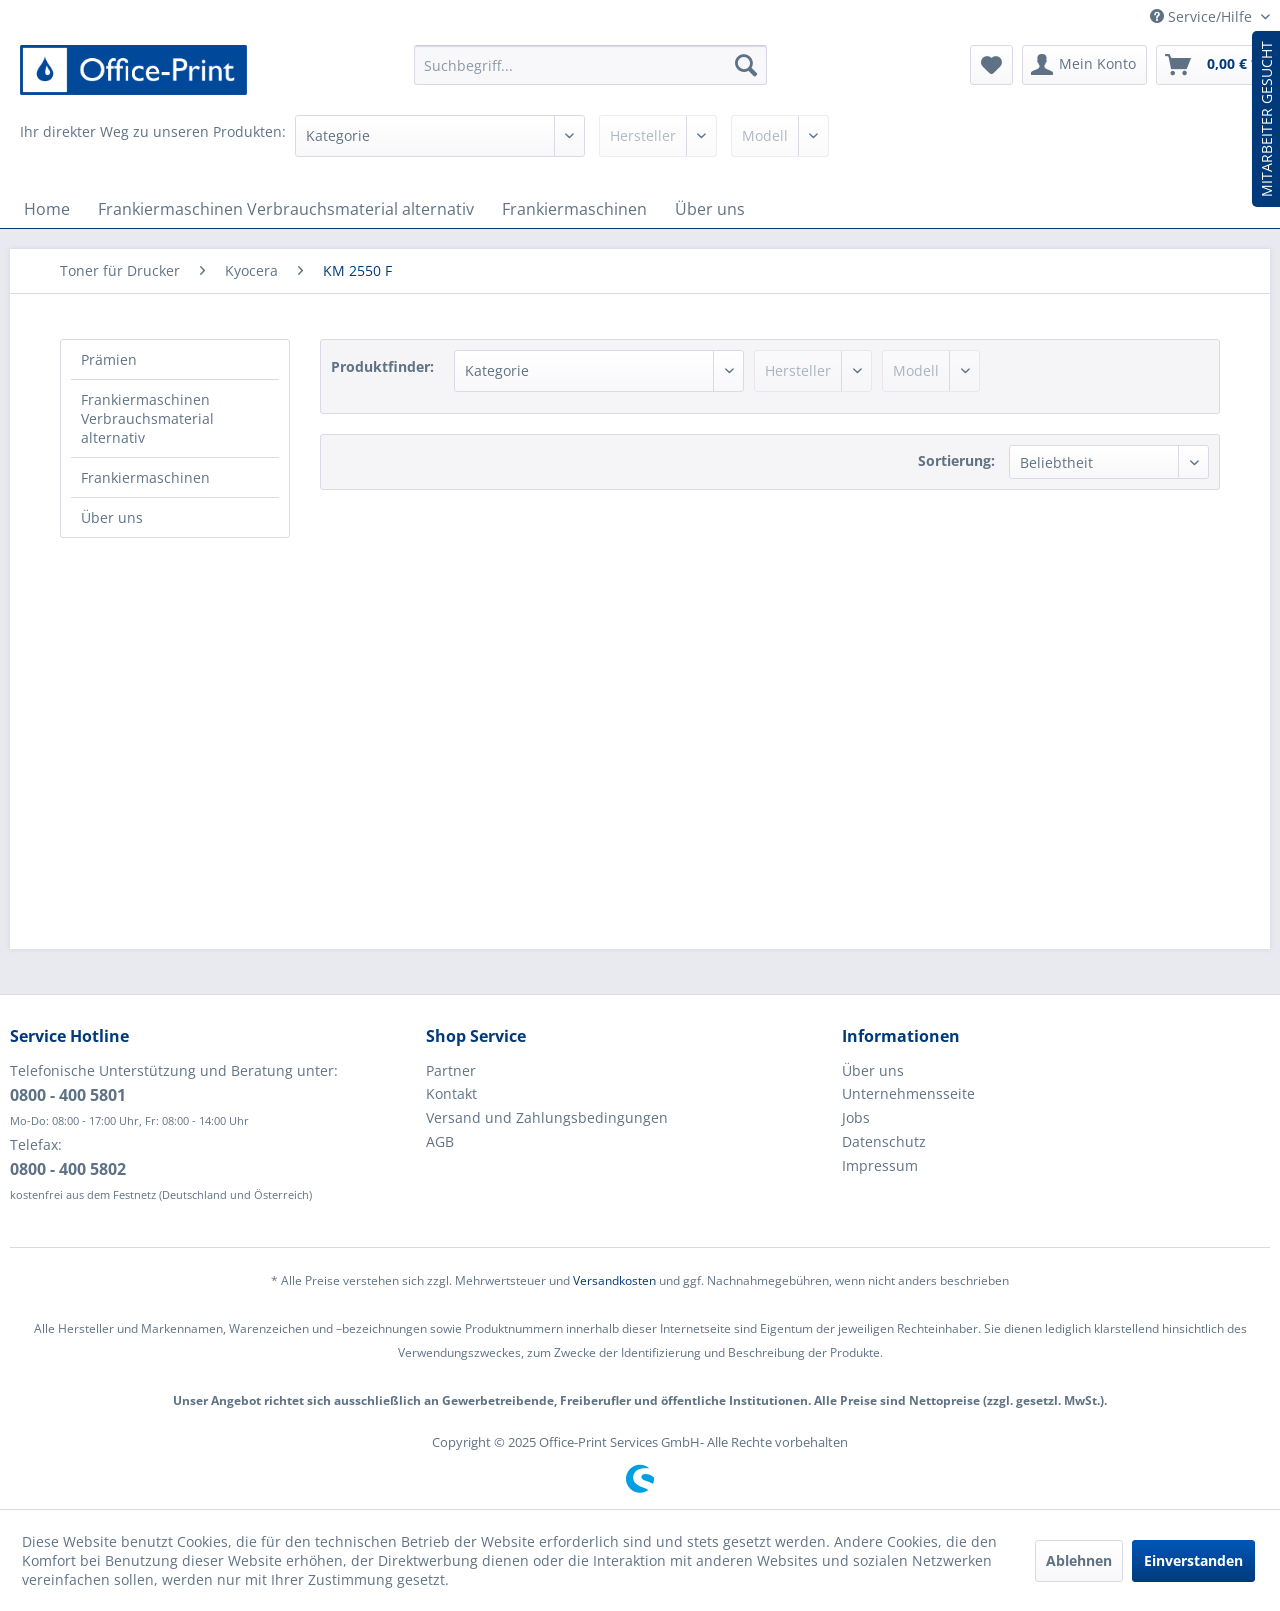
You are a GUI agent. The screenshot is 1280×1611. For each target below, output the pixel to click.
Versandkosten (614, 1280)
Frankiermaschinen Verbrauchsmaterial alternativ (147, 418)
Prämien (109, 359)
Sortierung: (956, 460)
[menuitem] (590, 65)
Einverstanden (1193, 1560)
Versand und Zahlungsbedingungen (547, 1117)
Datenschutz (884, 1141)
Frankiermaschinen (145, 477)
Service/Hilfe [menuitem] (1203, 16)
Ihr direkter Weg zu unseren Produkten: (153, 131)
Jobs (856, 1117)
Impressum (880, 1165)
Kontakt (451, 1093)
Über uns (112, 517)
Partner (451, 1070)
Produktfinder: (382, 366)
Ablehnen (1079, 1560)
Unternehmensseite (908, 1093)
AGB (440, 1141)
